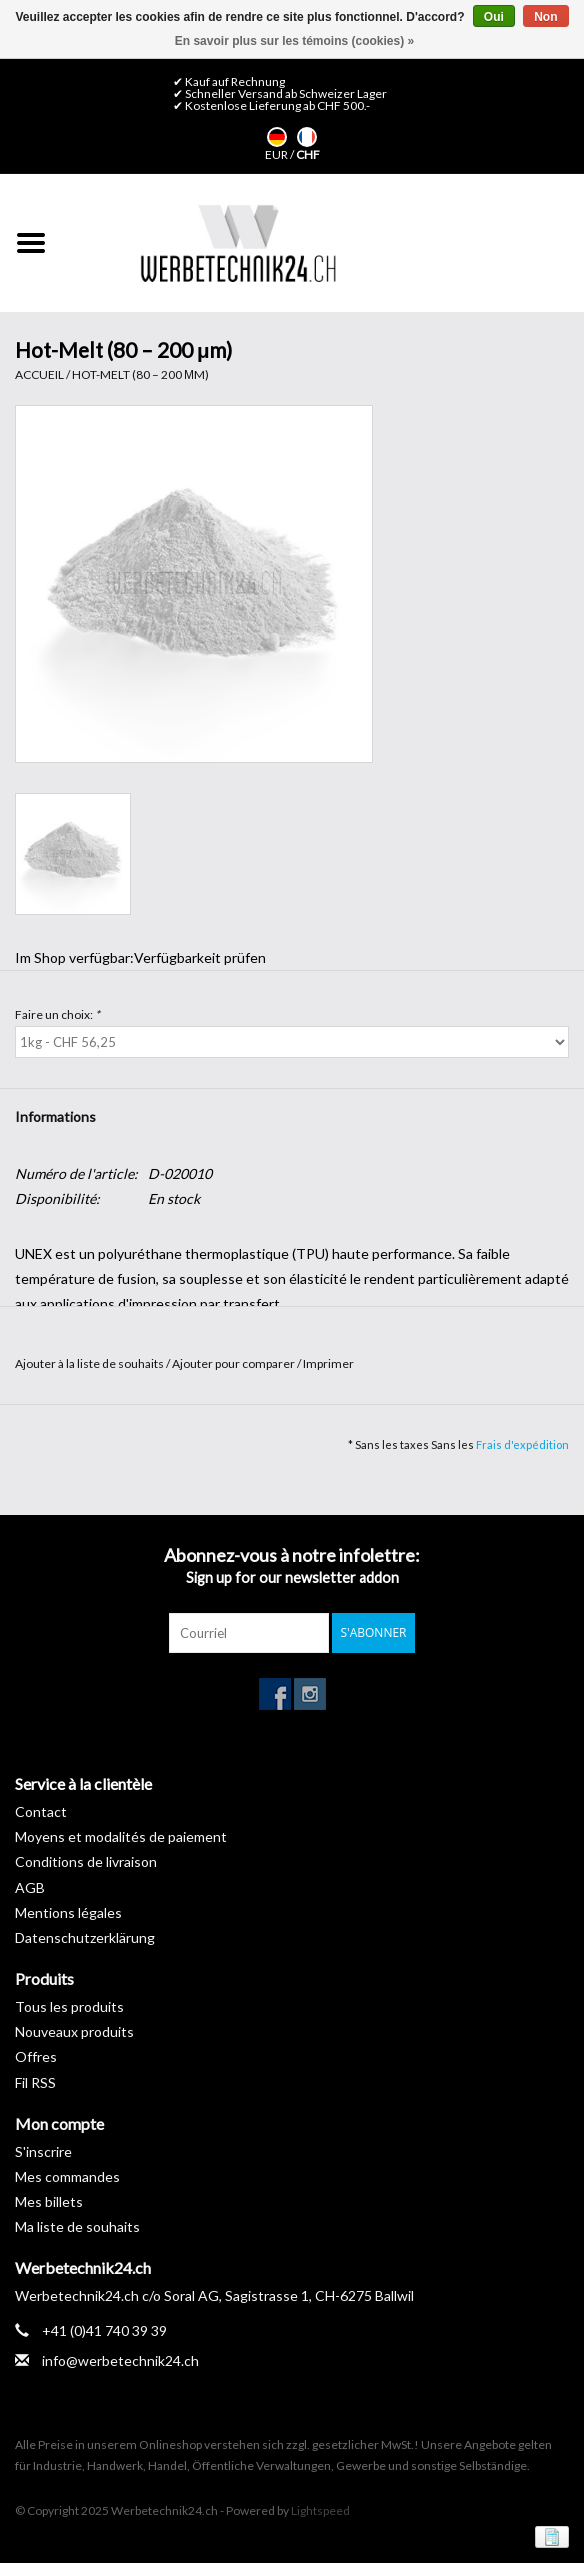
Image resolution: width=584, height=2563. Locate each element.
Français (307, 137)
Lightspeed (320, 2510)
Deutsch (277, 137)
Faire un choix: (57, 1014)
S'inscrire (43, 2151)
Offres (36, 2056)
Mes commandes (67, 2176)
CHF (308, 154)
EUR (277, 154)
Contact (41, 1811)
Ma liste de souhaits (77, 2226)
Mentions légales (68, 1912)
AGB (30, 1887)
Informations (55, 1116)
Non (545, 17)
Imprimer (328, 1363)
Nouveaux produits (74, 2031)
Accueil (39, 374)
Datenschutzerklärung (85, 1937)
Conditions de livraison (86, 1861)
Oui (494, 17)
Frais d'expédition (522, 1444)
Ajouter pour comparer (234, 1363)
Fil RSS (35, 2082)
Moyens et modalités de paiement (121, 1836)
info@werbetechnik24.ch (120, 2360)
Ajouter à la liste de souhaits (90, 1363)
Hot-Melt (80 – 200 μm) (140, 374)
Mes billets (49, 2201)
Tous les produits (69, 2006)
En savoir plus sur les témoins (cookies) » (294, 41)
